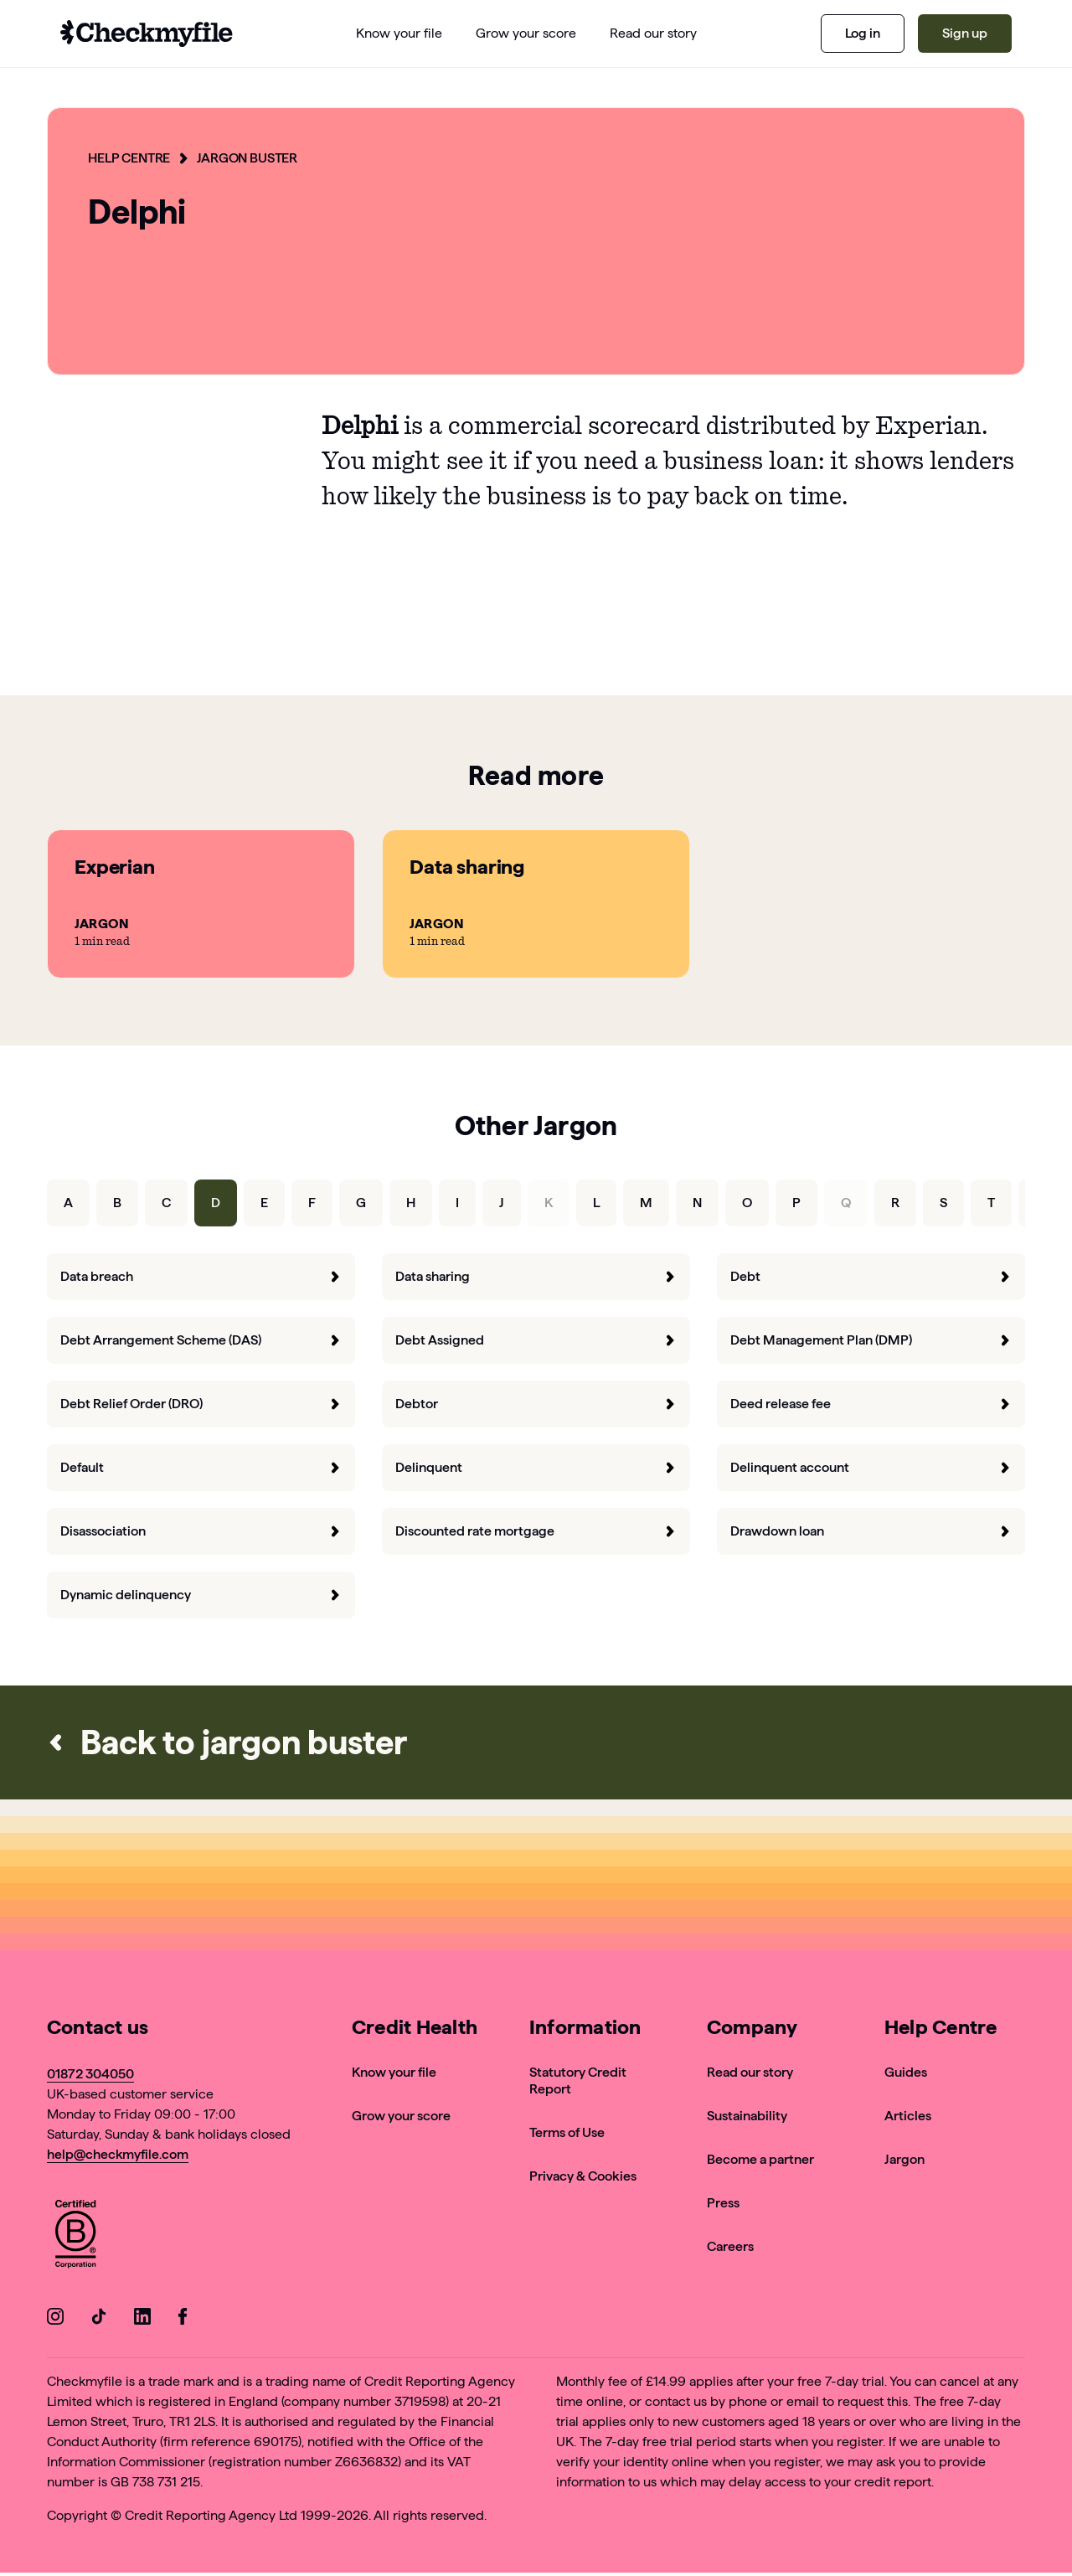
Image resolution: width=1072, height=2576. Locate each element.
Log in (862, 33)
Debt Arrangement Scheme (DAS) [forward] (201, 1340)
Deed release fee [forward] (871, 1403)
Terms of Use (567, 2132)
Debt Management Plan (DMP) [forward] (871, 1340)
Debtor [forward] (536, 1403)
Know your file (394, 2072)
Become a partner (760, 2159)
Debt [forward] (871, 1276)
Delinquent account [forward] (871, 1467)
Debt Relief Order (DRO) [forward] (201, 1403)
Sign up (964, 33)
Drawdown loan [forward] (871, 1531)
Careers (730, 2246)
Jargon (904, 2159)
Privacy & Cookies (582, 2176)
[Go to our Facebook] (186, 2319)
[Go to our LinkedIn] (142, 2319)
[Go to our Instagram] (55, 2319)
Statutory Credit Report (577, 2080)
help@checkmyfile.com (118, 2154)
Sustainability (747, 2116)
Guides (905, 2072)
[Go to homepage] (146, 33)
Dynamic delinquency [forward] (201, 1594)
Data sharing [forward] (536, 1276)
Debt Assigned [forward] (536, 1340)
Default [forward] (201, 1467)
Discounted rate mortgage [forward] (536, 1531)
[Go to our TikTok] (98, 2319)
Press (723, 2203)
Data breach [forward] (201, 1276)
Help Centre (129, 158)
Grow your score (401, 2116)
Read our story (750, 2072)
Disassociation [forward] (201, 1531)
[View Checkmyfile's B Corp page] (75, 2236)
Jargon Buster (247, 158)
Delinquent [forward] (536, 1467)
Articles (907, 2116)
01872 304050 (90, 2074)
